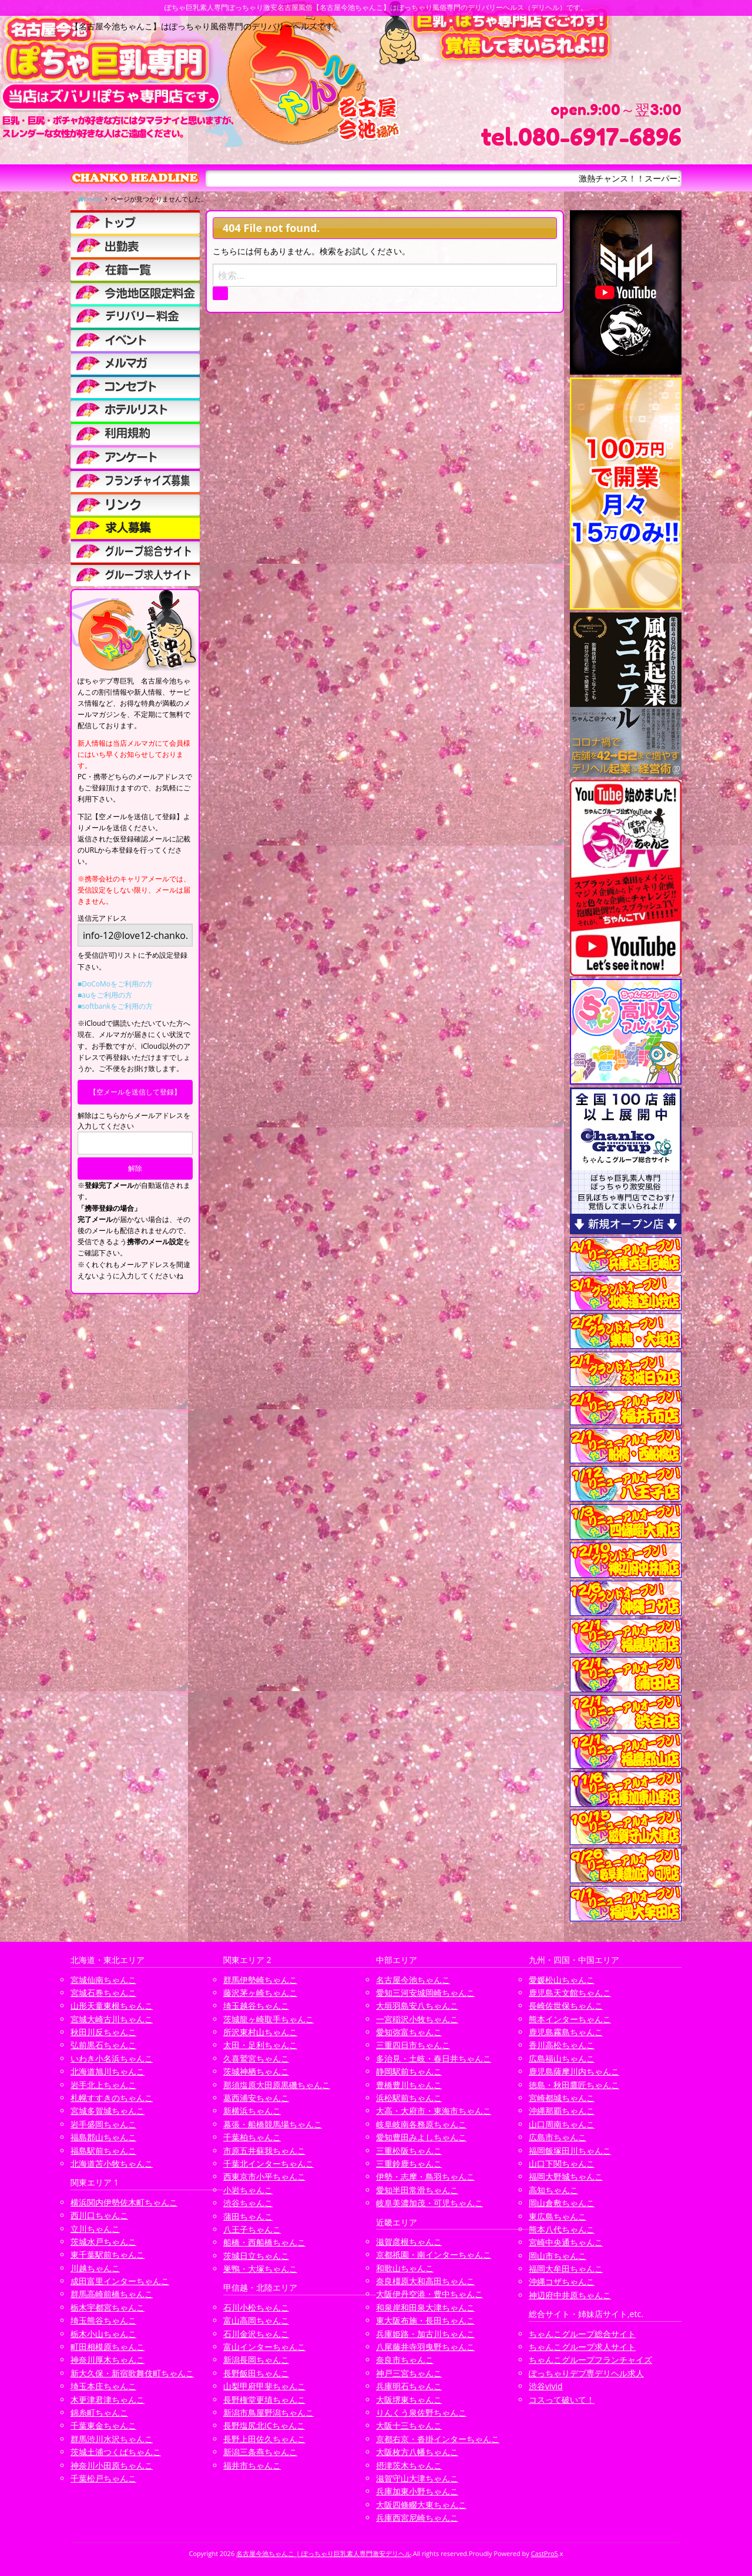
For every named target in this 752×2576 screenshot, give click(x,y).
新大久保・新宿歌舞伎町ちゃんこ (132, 2373)
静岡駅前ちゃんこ (409, 2071)
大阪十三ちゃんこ (409, 2425)
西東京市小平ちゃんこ (264, 2176)
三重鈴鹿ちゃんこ (409, 2163)
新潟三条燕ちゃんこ (260, 2451)
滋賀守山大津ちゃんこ (417, 2478)
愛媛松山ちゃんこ (562, 1979)
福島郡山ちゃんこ (103, 2137)
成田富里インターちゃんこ (119, 2281)
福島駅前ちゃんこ (103, 2150)
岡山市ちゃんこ (557, 2255)
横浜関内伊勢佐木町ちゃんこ (123, 2202)
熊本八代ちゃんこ (562, 2229)
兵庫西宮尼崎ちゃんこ (417, 2517)
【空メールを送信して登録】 (135, 1092)
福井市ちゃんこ (252, 2465)
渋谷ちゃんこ (248, 2202)
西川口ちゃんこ (99, 2215)
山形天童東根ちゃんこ (111, 2005)
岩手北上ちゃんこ (103, 2084)
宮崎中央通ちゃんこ (566, 2242)
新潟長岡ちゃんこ (256, 2359)
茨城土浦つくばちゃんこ (115, 2451)
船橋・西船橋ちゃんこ (264, 2242)
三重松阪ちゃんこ (409, 2150)
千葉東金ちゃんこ (103, 2425)
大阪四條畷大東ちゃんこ (421, 2504)
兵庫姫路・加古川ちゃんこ (425, 2333)
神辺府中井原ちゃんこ (570, 2295)
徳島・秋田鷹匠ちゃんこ (574, 2084)
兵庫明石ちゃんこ (409, 2386)
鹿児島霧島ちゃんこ (566, 2032)
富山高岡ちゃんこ (256, 2320)
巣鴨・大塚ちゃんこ (260, 2268)
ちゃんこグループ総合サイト (582, 2333)
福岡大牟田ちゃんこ (566, 2268)
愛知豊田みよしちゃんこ (421, 2137)
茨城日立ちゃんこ (256, 2255)
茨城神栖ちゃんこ (256, 2071)
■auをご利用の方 (105, 995)
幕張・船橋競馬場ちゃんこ (272, 2124)
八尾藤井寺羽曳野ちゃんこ (425, 2346)
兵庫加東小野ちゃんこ (417, 2491)
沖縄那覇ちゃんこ (562, 2110)
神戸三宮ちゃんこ (409, 2373)
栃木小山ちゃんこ (103, 2333)
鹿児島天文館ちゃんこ (570, 1992)
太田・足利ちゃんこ (260, 2044)
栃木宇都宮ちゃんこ (107, 2307)
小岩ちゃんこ (248, 2190)
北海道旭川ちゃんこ (107, 2071)
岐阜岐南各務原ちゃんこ (421, 2124)
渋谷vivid (546, 2386)
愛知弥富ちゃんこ (409, 2032)
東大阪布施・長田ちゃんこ (425, 2320)
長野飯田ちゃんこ (256, 2373)
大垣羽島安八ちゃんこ (417, 2005)
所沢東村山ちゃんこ (260, 2032)
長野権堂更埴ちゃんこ (264, 2399)
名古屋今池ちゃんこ (413, 1979)
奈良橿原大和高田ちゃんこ (425, 2281)
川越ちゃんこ (95, 2268)
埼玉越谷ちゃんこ (256, 2005)
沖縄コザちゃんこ (562, 2281)
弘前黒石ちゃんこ (103, 2044)
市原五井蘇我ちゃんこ (264, 2150)
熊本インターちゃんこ (570, 2019)
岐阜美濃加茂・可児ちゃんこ (429, 2202)
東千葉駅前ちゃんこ (107, 2254)
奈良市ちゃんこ (405, 2359)
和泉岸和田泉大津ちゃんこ (425, 2307)
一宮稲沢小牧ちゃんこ (417, 2019)
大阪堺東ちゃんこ (409, 2399)
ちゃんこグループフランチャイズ (590, 2359)
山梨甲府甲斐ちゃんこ (264, 2386)
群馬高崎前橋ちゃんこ (111, 2293)
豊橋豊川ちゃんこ (409, 2084)
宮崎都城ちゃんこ (562, 2097)
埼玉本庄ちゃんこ (103, 2386)
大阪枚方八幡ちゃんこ (417, 2451)
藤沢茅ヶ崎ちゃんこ (260, 1992)
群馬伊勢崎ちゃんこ (260, 1979)
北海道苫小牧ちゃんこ (111, 2163)
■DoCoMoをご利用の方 (115, 984)
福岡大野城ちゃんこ (566, 2176)
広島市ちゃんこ (557, 2137)
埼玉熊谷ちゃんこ (103, 2320)
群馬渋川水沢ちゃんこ (111, 2438)
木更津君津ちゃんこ (107, 2399)
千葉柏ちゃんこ (252, 2137)
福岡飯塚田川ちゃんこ (570, 2150)
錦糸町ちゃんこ (99, 2412)
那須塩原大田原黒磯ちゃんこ (276, 2084)
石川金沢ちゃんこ (256, 2333)
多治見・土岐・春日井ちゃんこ (433, 2058)
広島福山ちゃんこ (562, 2058)
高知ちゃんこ (553, 2190)
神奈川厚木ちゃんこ (107, 2359)
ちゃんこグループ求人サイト (582, 2346)
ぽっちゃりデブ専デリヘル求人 (586, 2373)
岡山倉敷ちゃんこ (562, 2202)
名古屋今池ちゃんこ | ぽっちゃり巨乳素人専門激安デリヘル (323, 2553)
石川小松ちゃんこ (256, 2307)
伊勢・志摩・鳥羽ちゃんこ (425, 2176)
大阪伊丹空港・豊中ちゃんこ (429, 2293)
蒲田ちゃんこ (248, 2216)
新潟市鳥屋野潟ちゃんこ (268, 2412)
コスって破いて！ (562, 2399)
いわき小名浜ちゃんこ (111, 2058)
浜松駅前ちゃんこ (409, 2097)
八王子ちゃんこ (252, 2229)
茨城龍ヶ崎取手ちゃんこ (268, 2019)
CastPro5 (544, 2553)
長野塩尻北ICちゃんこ (264, 2425)
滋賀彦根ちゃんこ (409, 2241)
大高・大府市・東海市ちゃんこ (433, 2110)
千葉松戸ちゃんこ (103, 2478)
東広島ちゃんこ (557, 2216)
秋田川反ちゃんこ (103, 2032)
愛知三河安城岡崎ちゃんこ (425, 1992)
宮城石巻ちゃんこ (103, 1992)
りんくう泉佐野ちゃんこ (421, 2412)
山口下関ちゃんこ (562, 2163)
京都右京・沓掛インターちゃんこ (437, 2438)
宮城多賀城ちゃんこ (107, 2110)
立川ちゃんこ (95, 2228)
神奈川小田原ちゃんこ (111, 2465)
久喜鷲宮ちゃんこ (256, 2058)
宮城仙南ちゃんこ (103, 1979)
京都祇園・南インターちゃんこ (433, 2254)
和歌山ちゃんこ (405, 2268)
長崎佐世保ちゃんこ (566, 2005)
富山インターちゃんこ (264, 2346)
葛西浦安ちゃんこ (256, 2097)
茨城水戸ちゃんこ (103, 2241)
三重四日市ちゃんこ (413, 2044)
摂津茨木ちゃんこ (409, 2465)
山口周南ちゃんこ (562, 2124)
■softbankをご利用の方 (115, 1006)
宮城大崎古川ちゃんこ (111, 2019)
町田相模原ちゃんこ (107, 2346)
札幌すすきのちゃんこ (111, 2097)
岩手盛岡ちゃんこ (103, 2124)
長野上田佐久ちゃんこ (264, 2438)
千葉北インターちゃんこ (268, 2163)
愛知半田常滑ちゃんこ (417, 2190)
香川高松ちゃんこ (562, 2044)
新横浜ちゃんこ (252, 2110)
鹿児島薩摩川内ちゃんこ (574, 2071)
